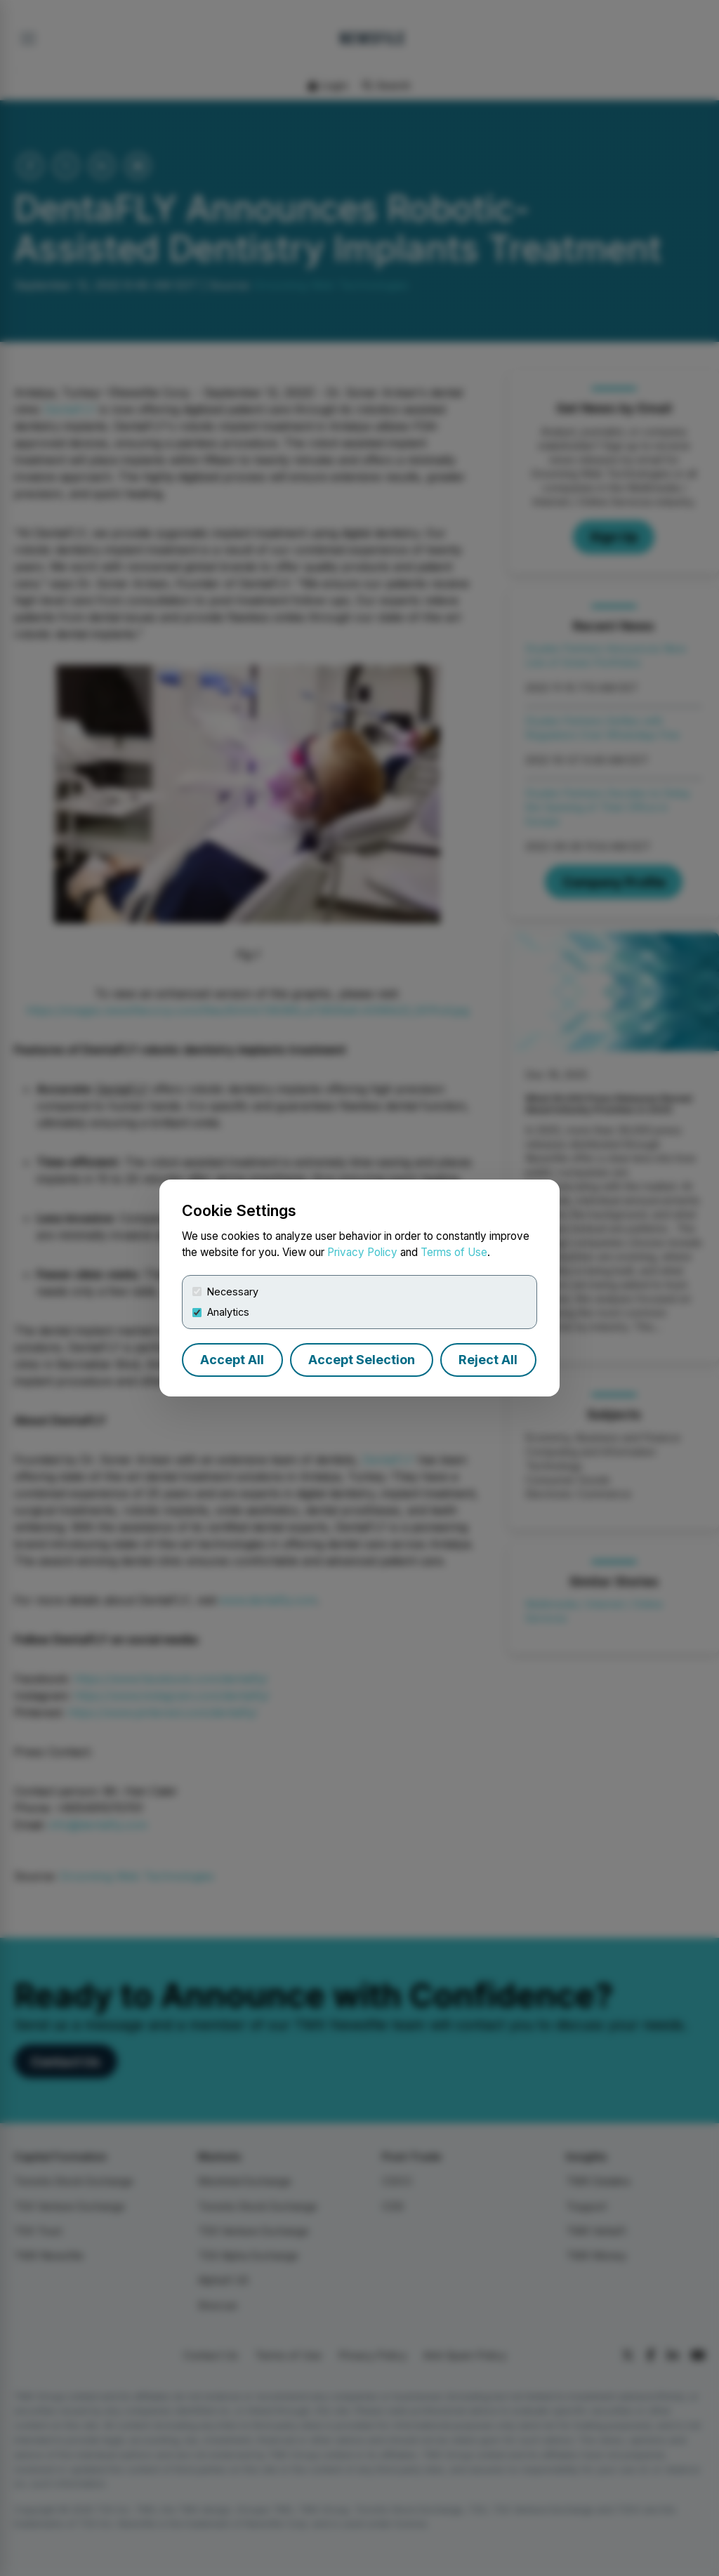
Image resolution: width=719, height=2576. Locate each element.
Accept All (232, 1359)
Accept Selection (361, 1359)
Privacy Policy (362, 1252)
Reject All (488, 1359)
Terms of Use (454, 1252)
